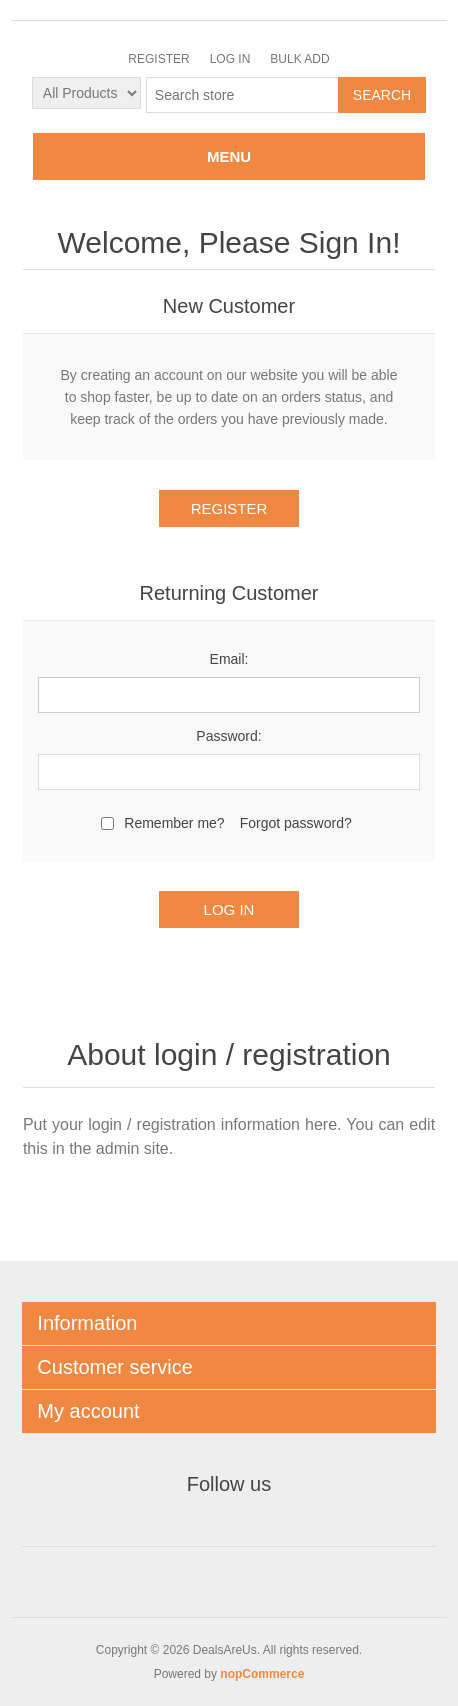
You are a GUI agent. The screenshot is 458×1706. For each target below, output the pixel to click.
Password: (228, 736)
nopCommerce (262, 1674)
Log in (230, 59)
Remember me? (174, 823)
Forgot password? (296, 823)
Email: (229, 659)
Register (158, 59)
